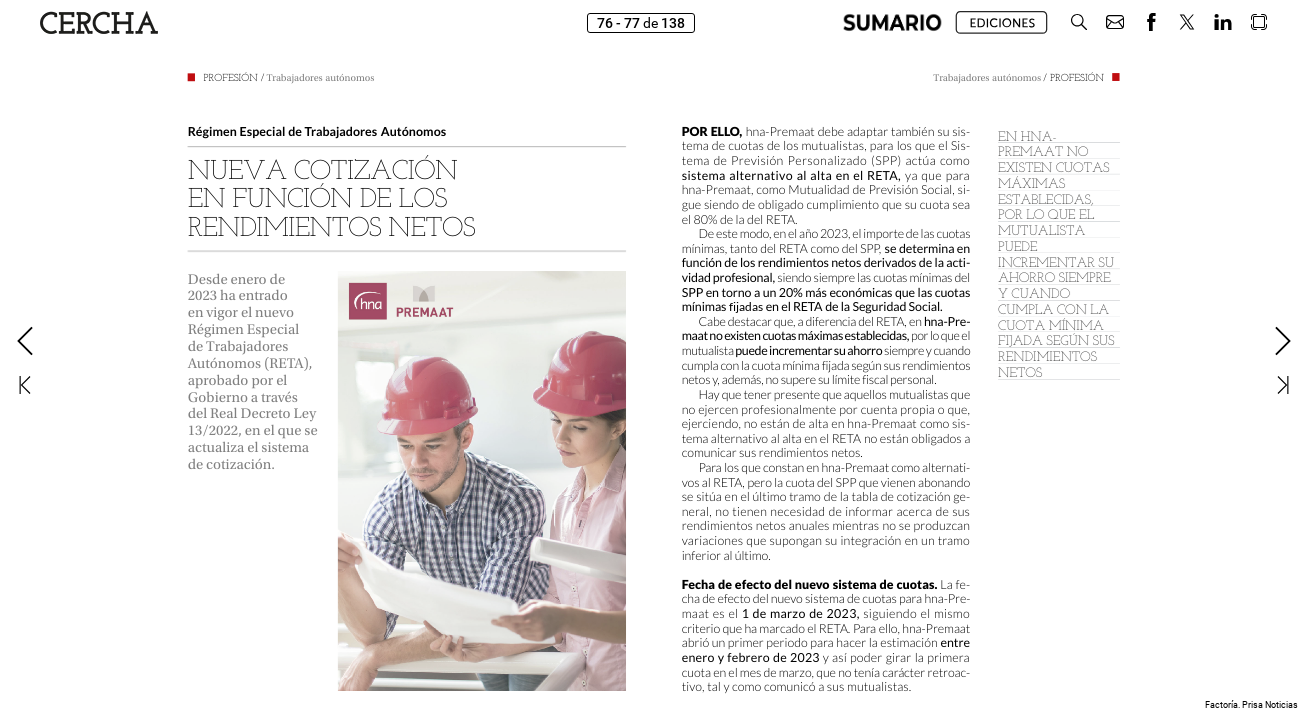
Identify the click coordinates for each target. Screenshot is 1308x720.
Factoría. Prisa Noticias (1251, 705)
